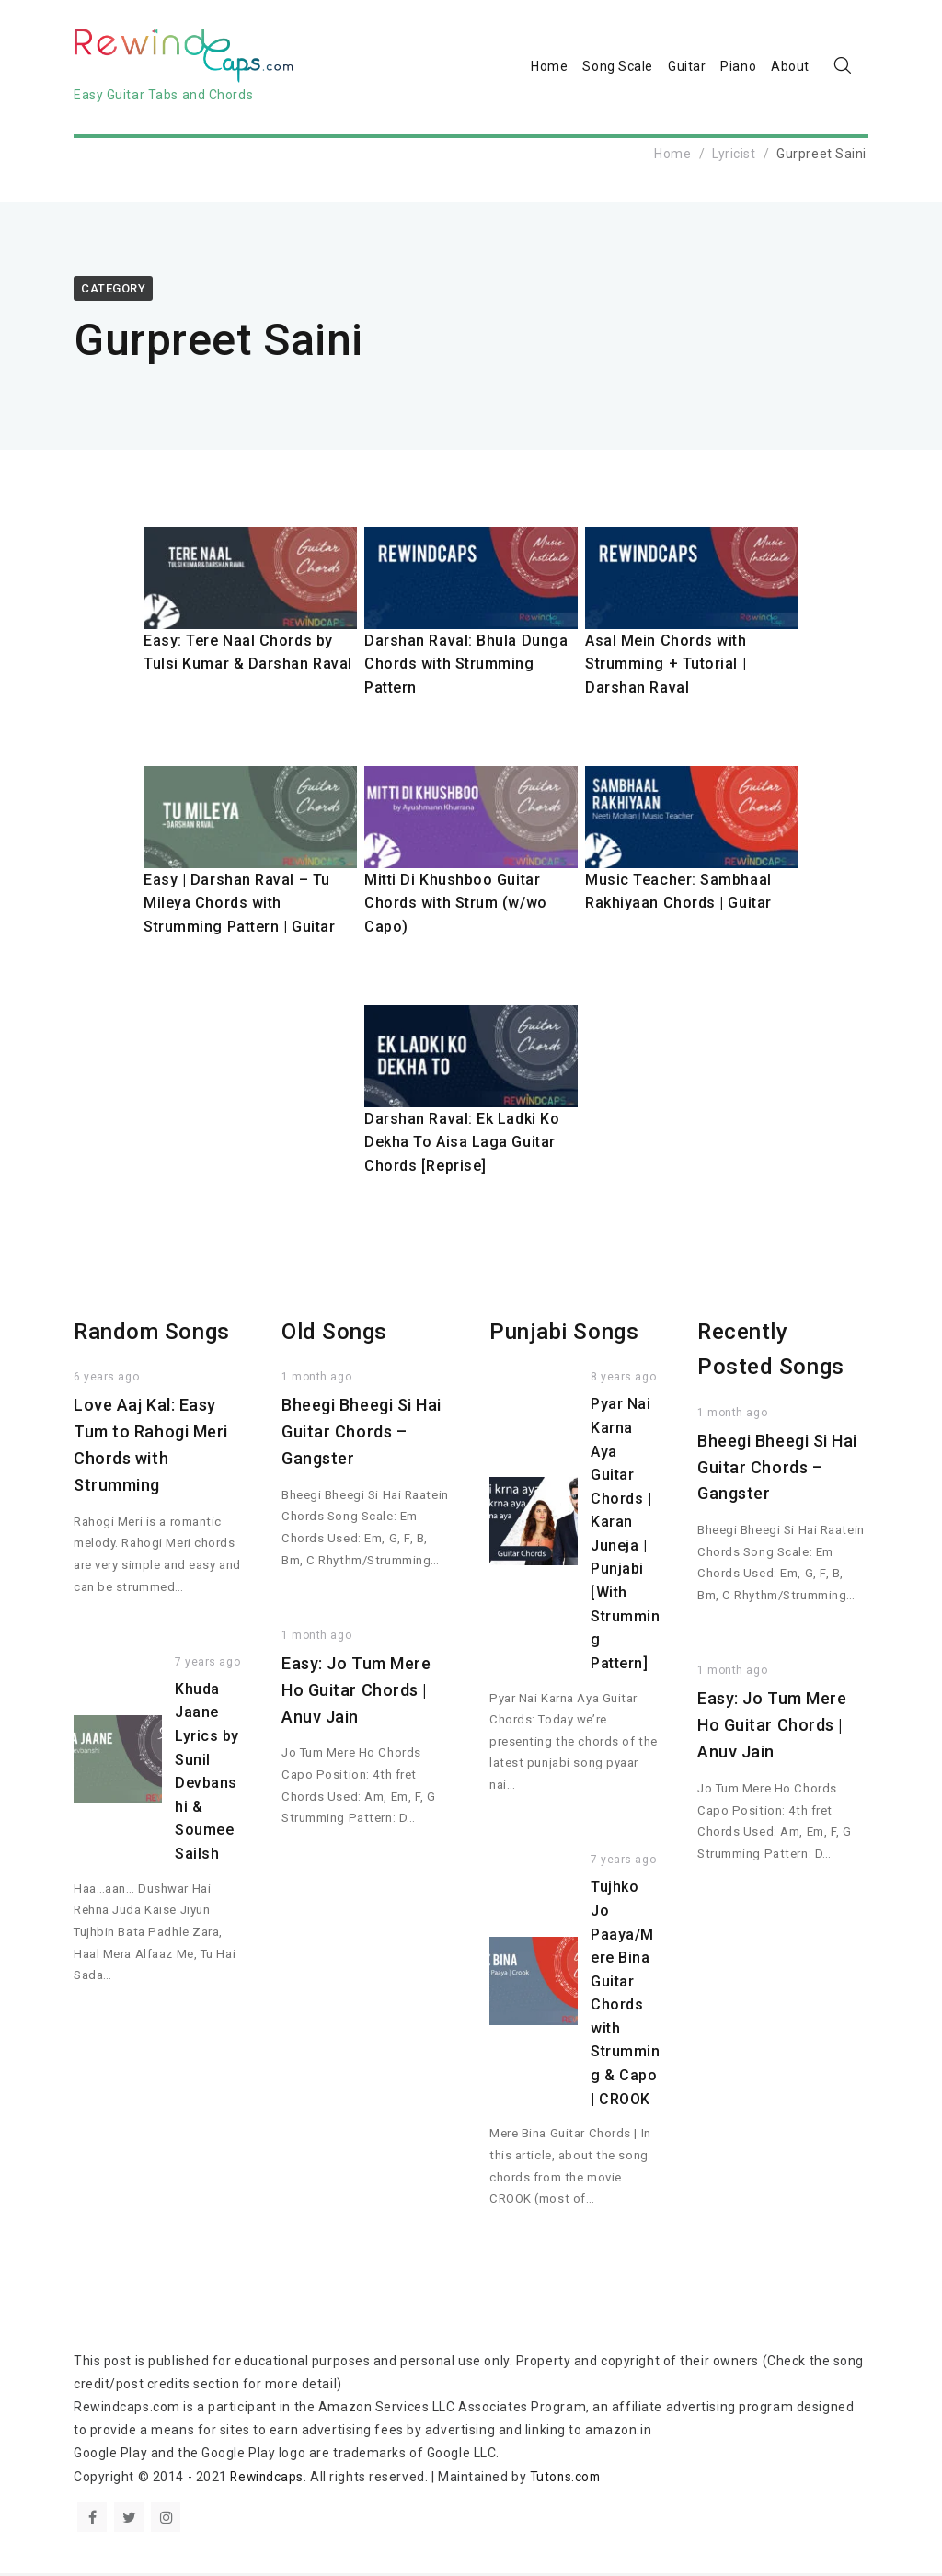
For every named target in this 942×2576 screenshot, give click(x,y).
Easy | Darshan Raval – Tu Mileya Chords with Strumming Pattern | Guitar (240, 906)
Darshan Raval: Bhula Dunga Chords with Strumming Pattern (466, 667)
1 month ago (316, 1380)
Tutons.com (570, 2479)
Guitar (687, 68)
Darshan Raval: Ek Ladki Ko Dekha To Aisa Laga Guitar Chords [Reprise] (462, 1145)
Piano (738, 68)
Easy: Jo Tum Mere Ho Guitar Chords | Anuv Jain (356, 1692)
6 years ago (106, 1380)
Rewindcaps (268, 2479)
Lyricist (733, 156)
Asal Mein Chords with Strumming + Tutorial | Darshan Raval (666, 667)
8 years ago (623, 1380)
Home (549, 68)
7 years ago (207, 1664)
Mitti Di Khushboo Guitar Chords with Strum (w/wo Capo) (455, 906)
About (790, 68)
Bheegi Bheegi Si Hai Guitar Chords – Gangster (361, 1435)
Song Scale (617, 68)
